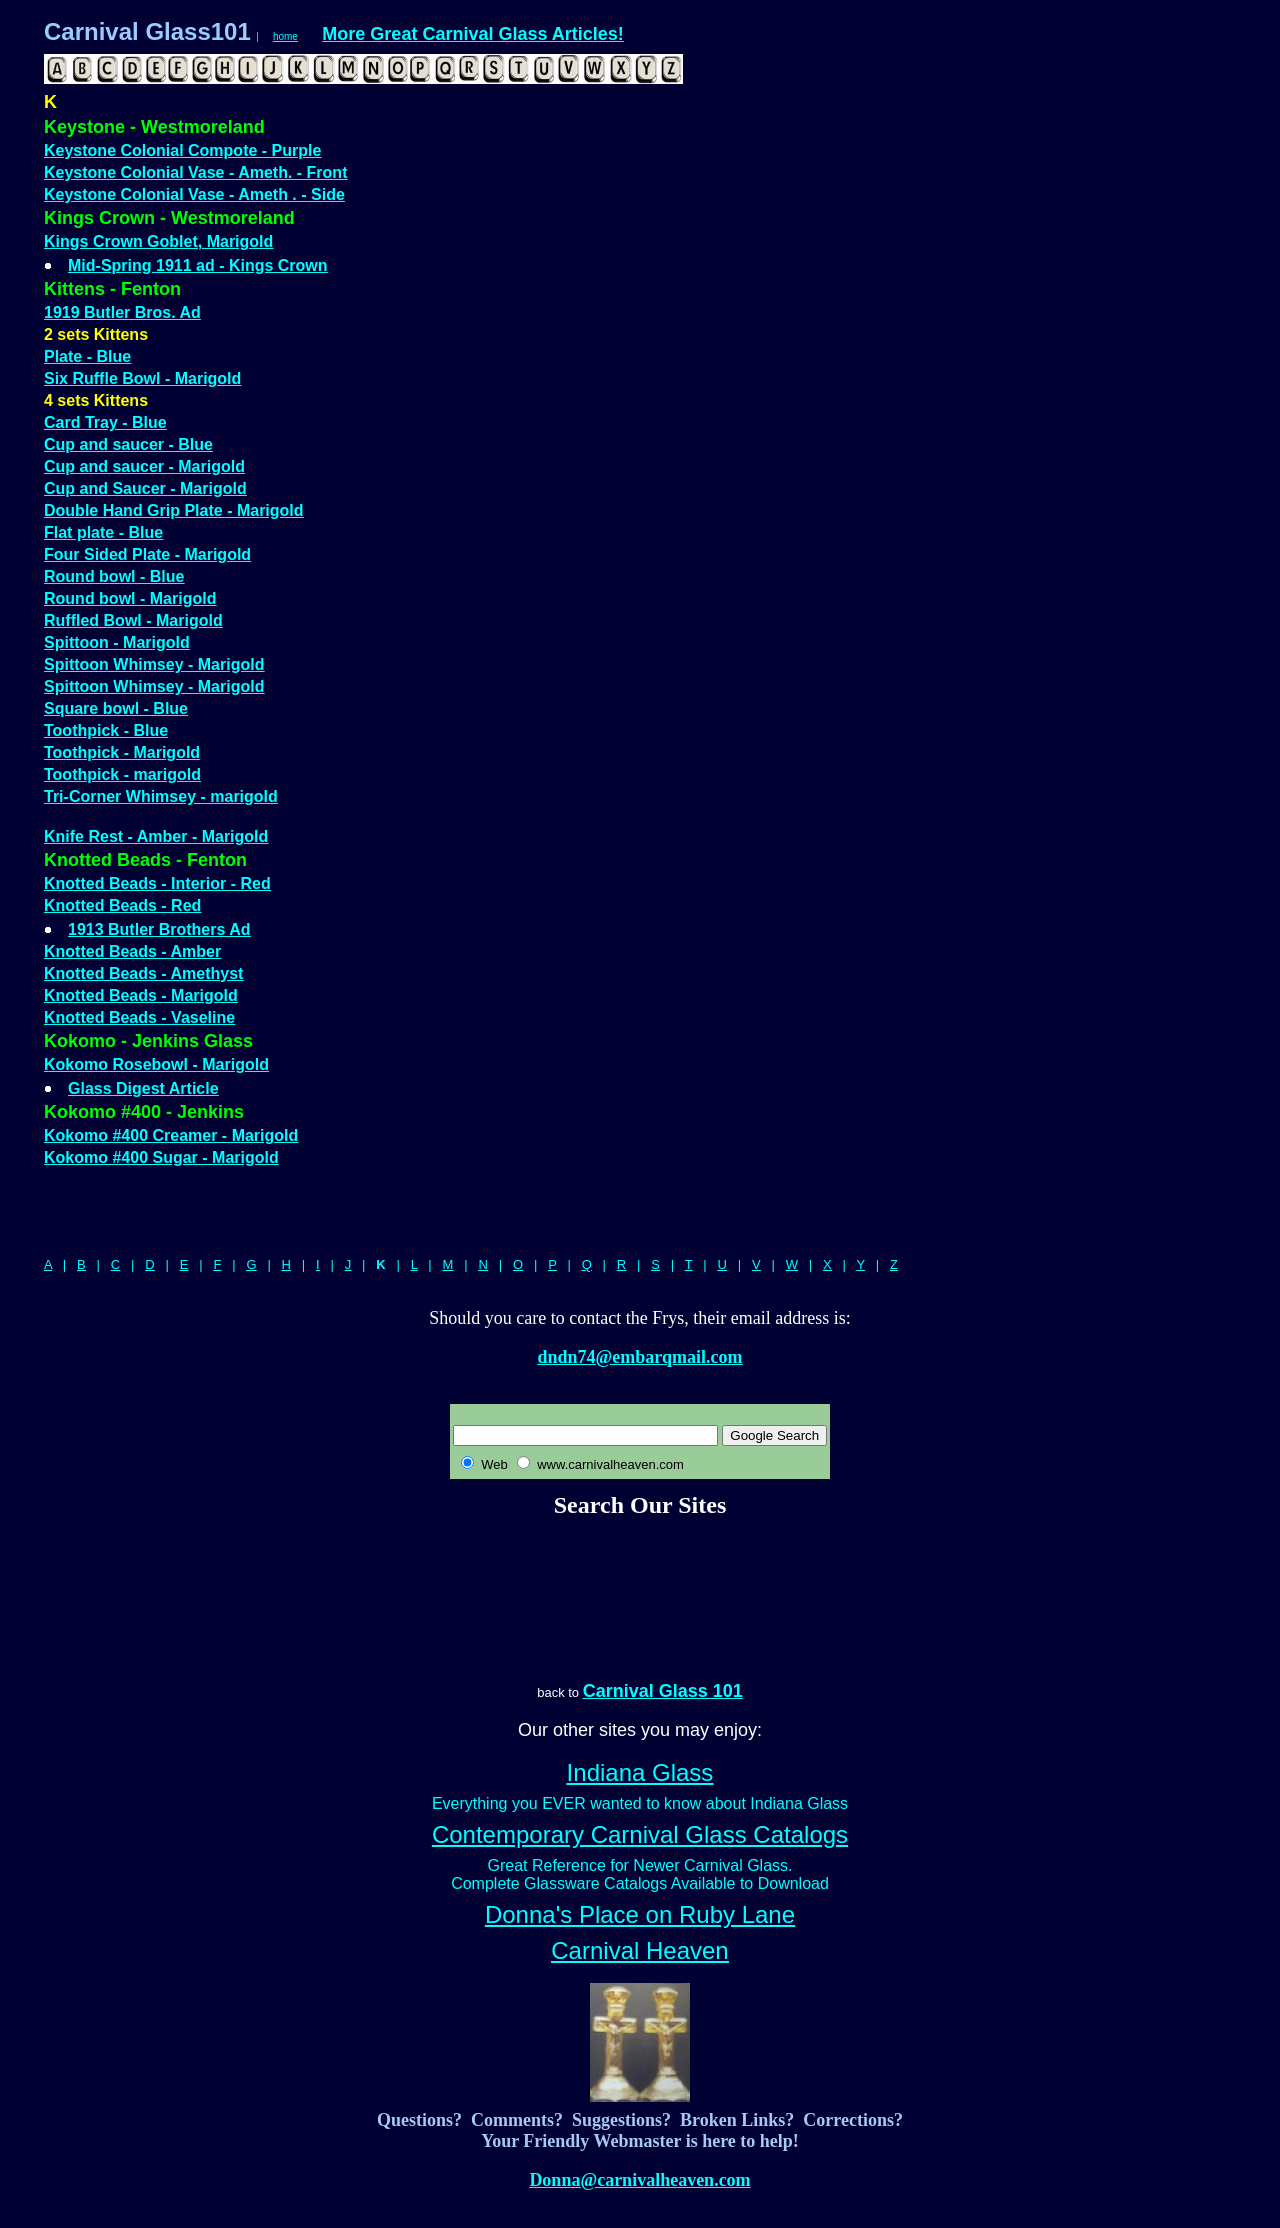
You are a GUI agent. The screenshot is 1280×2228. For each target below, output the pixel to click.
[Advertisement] (640, 1600)
